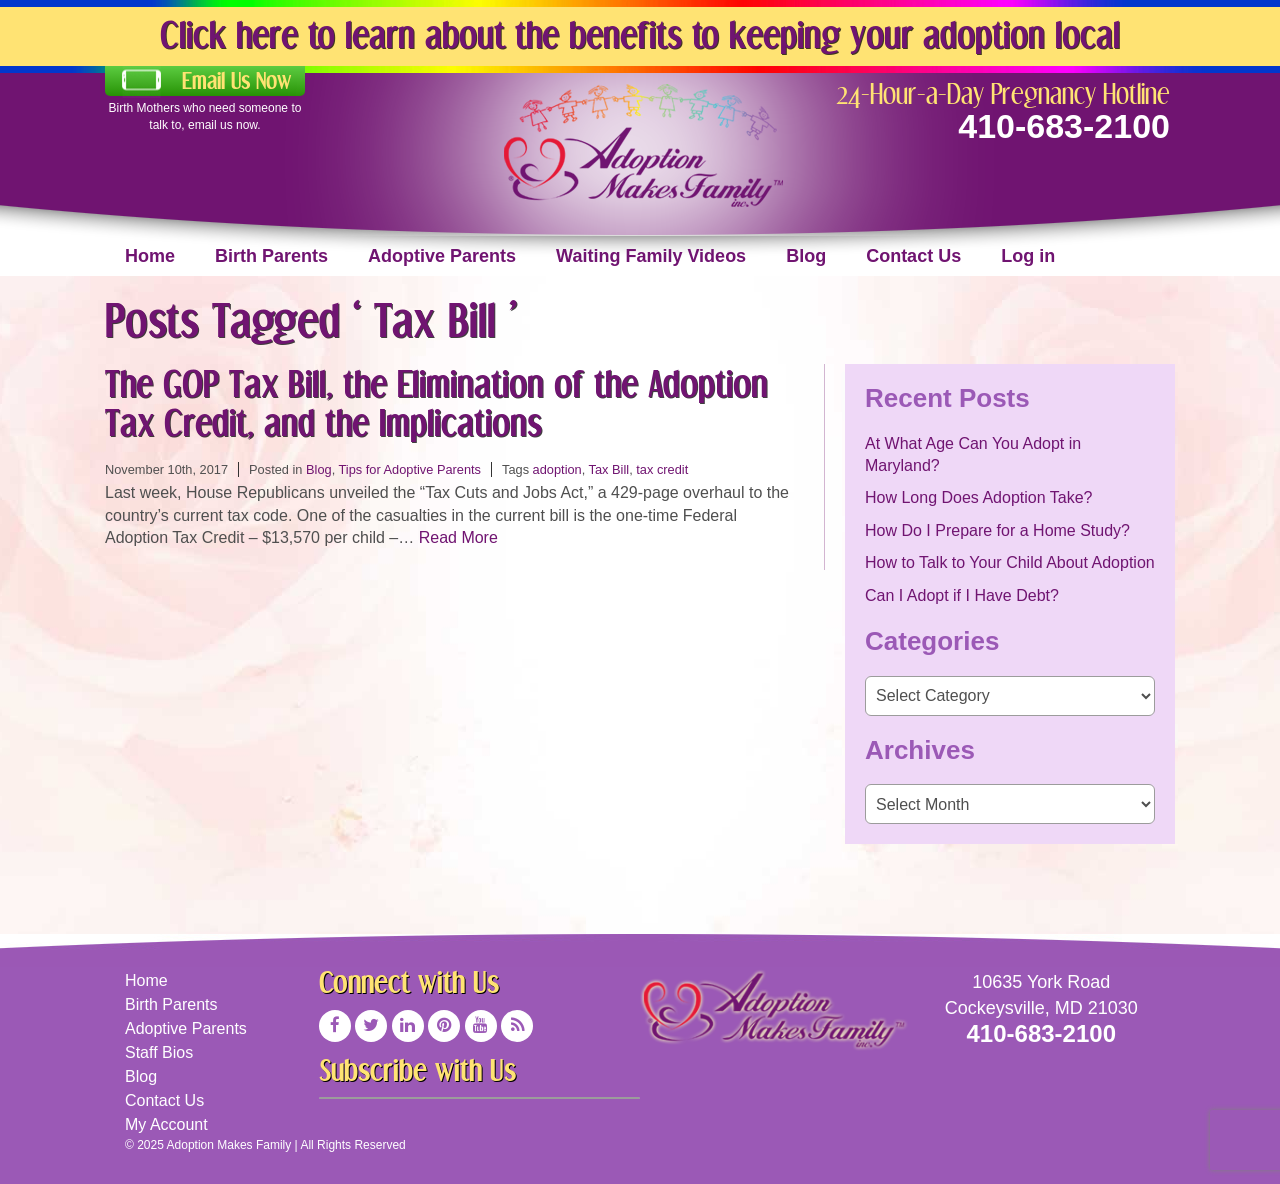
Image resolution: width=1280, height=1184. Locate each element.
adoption (557, 469)
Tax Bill (609, 469)
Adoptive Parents (442, 256)
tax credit (662, 469)
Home (150, 256)
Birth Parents (271, 256)
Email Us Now (236, 81)
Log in (1028, 256)
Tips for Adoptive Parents (410, 469)
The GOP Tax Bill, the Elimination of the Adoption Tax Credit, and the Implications (436, 403)
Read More (458, 537)
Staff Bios (159, 1052)
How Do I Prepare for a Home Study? (997, 530)
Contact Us (913, 256)
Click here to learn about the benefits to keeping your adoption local (640, 34)
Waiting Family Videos (651, 256)
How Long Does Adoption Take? (978, 497)
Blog (806, 256)
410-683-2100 (1064, 126)
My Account (166, 1124)
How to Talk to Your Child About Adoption (1010, 562)
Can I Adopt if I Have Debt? (962, 595)
